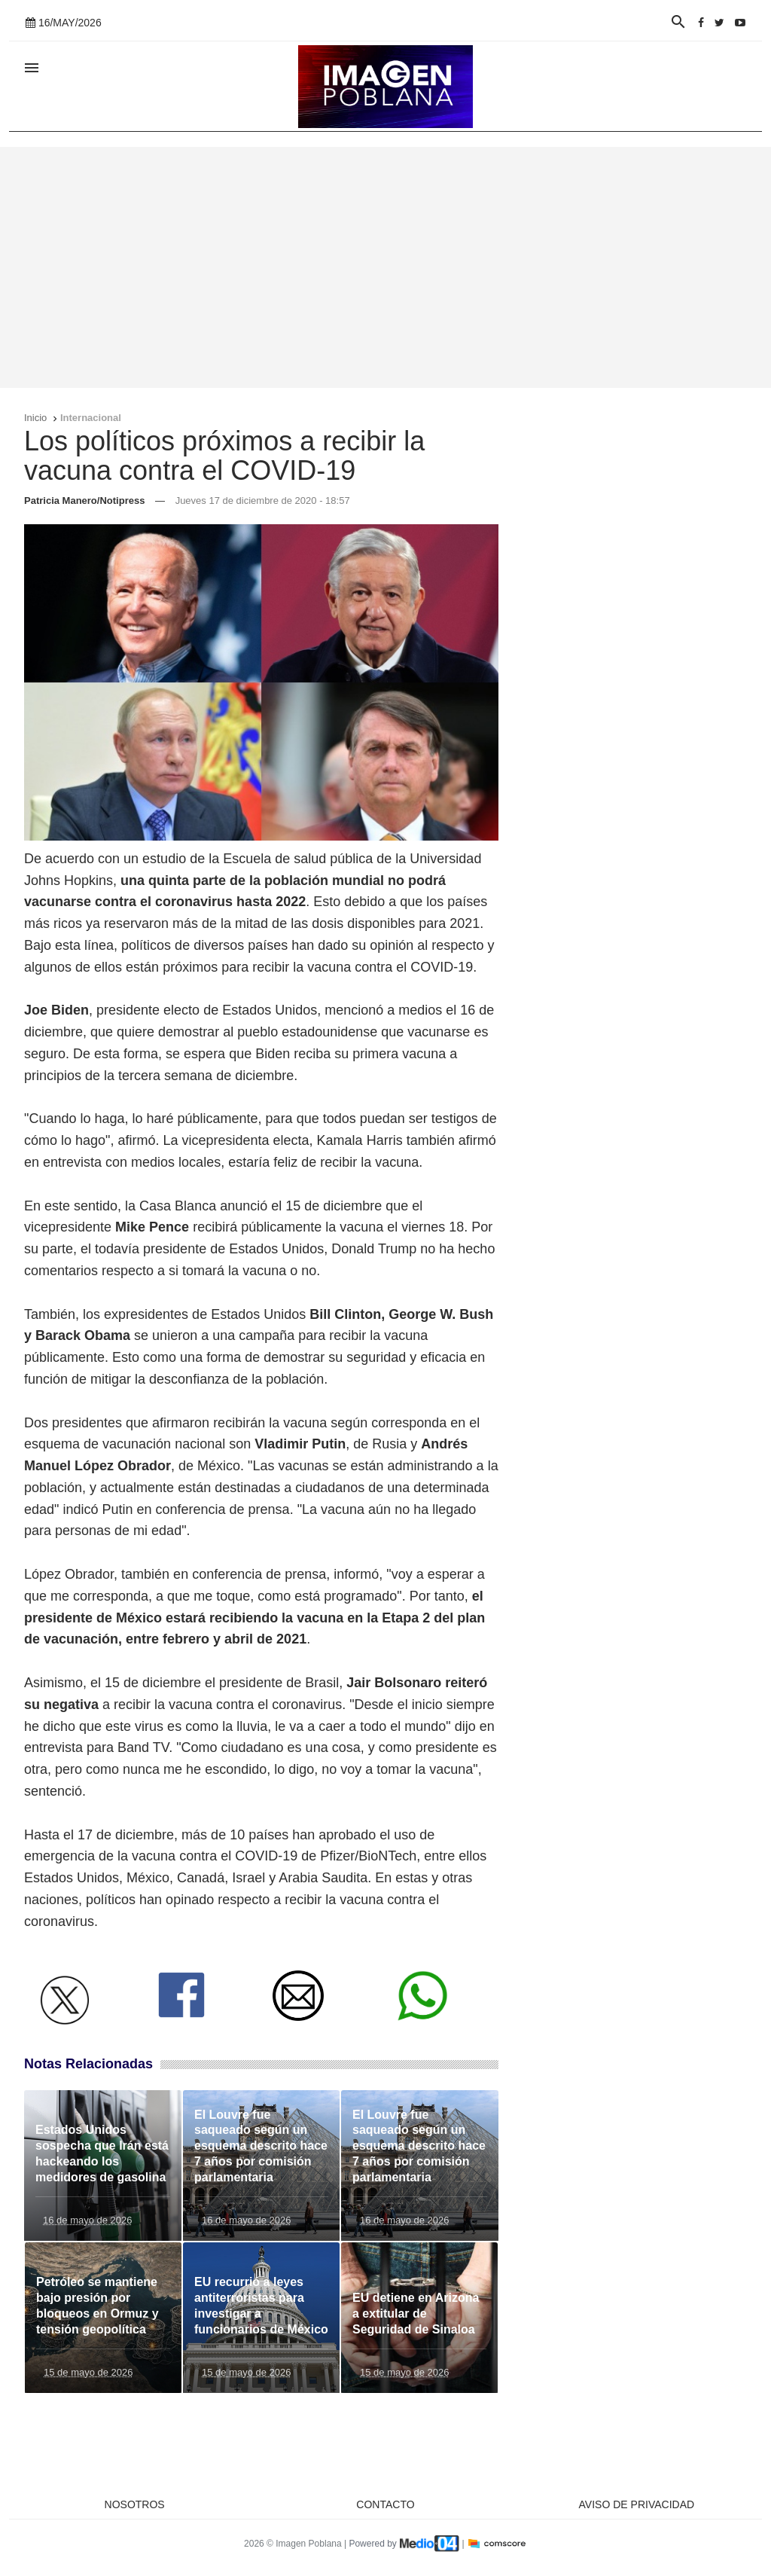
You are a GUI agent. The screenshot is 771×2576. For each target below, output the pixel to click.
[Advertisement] (385, 267)
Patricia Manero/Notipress (84, 500)
